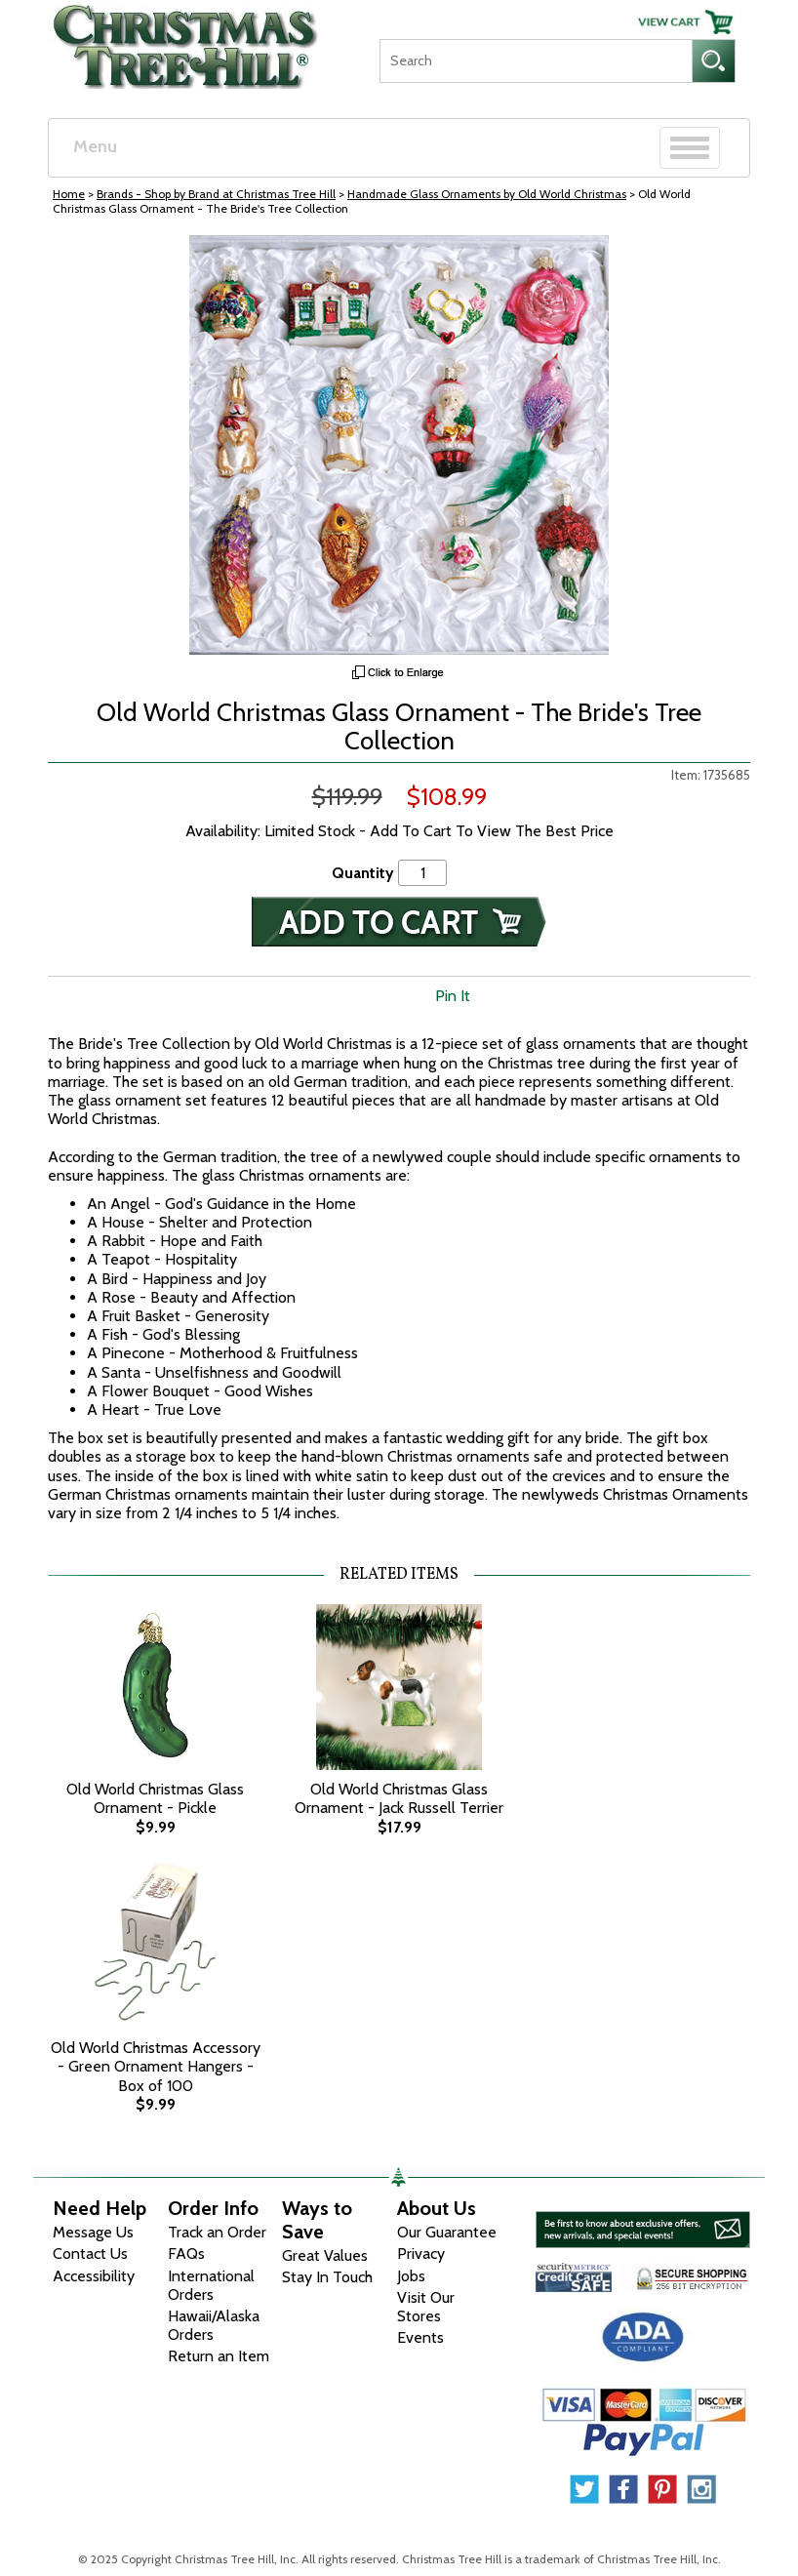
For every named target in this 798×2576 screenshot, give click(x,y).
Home (69, 193)
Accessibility (94, 2276)
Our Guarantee (447, 2232)
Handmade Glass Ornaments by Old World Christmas (486, 193)
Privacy (421, 2253)
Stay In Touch (327, 2277)
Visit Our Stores (426, 2306)
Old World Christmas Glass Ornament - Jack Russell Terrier (399, 1798)
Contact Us (90, 2253)
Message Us (93, 2232)
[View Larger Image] (399, 445)
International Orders (211, 2285)
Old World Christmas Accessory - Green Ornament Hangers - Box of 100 (155, 2066)
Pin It (452, 995)
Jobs (411, 2276)
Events (420, 2337)
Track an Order (217, 2232)
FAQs (186, 2253)
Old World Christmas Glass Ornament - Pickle (155, 1798)
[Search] (535, 61)
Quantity (363, 873)
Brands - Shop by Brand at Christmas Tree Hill (216, 193)
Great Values (325, 2255)
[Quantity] (422, 873)
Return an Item (218, 2356)
